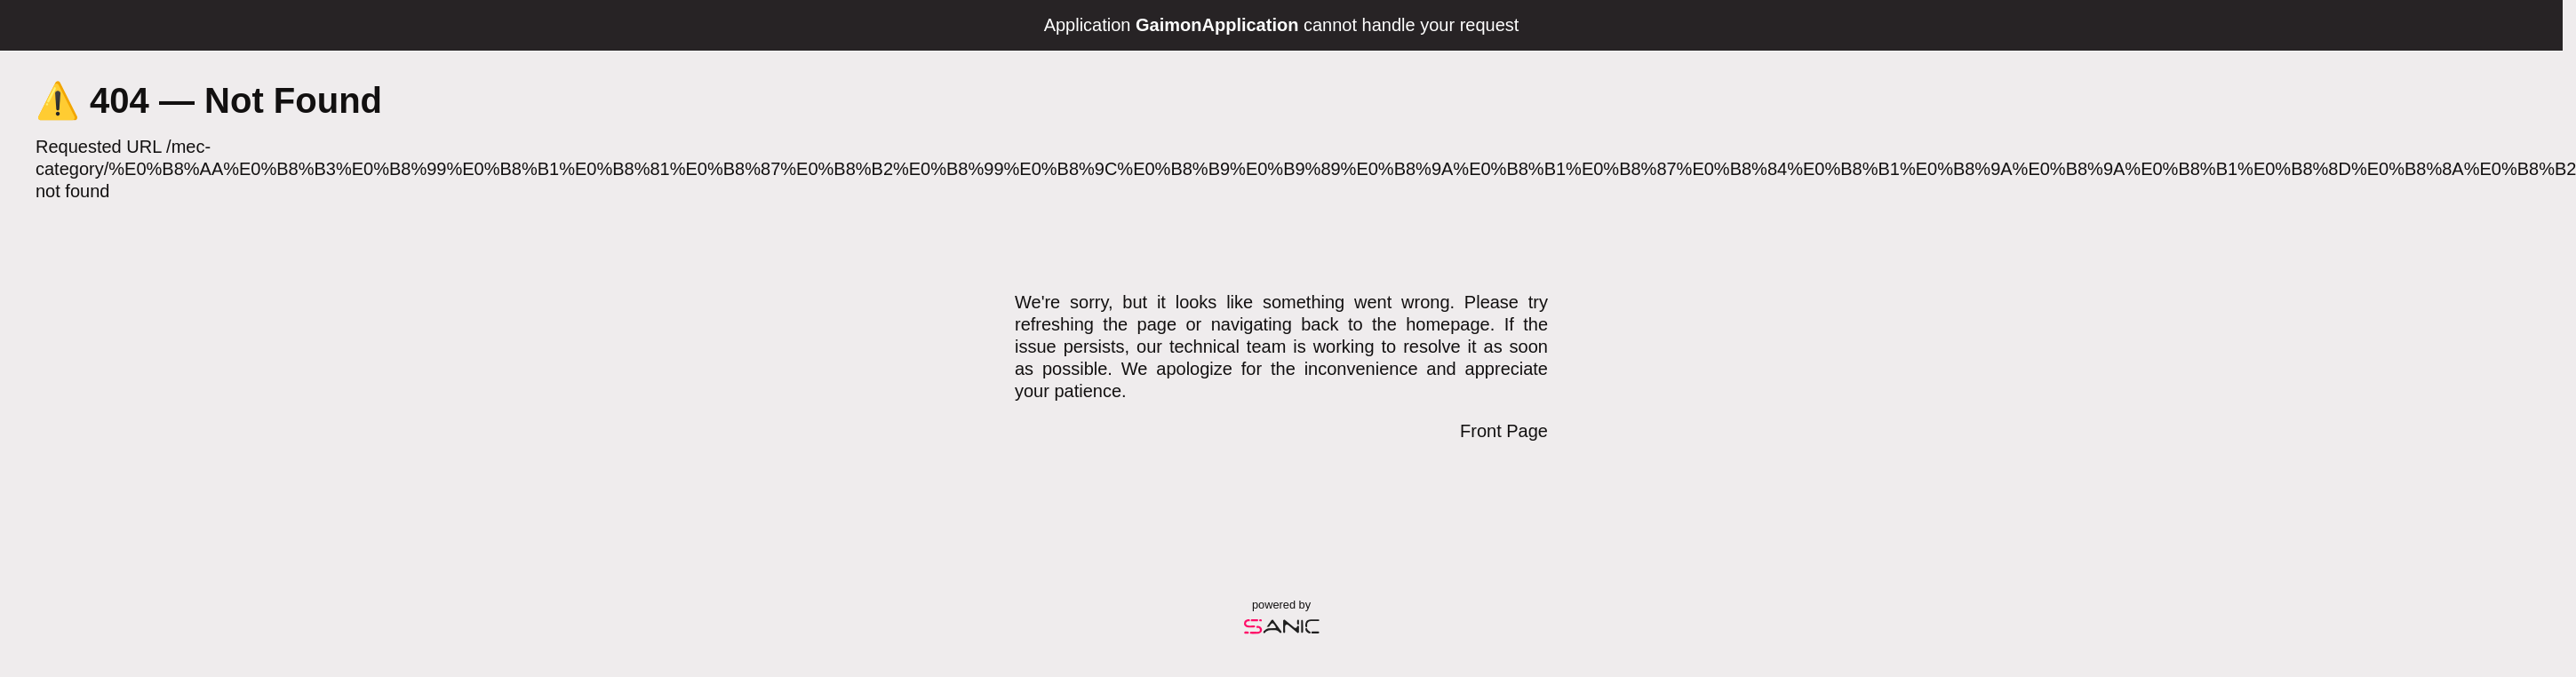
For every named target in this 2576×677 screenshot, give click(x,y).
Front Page (1504, 431)
